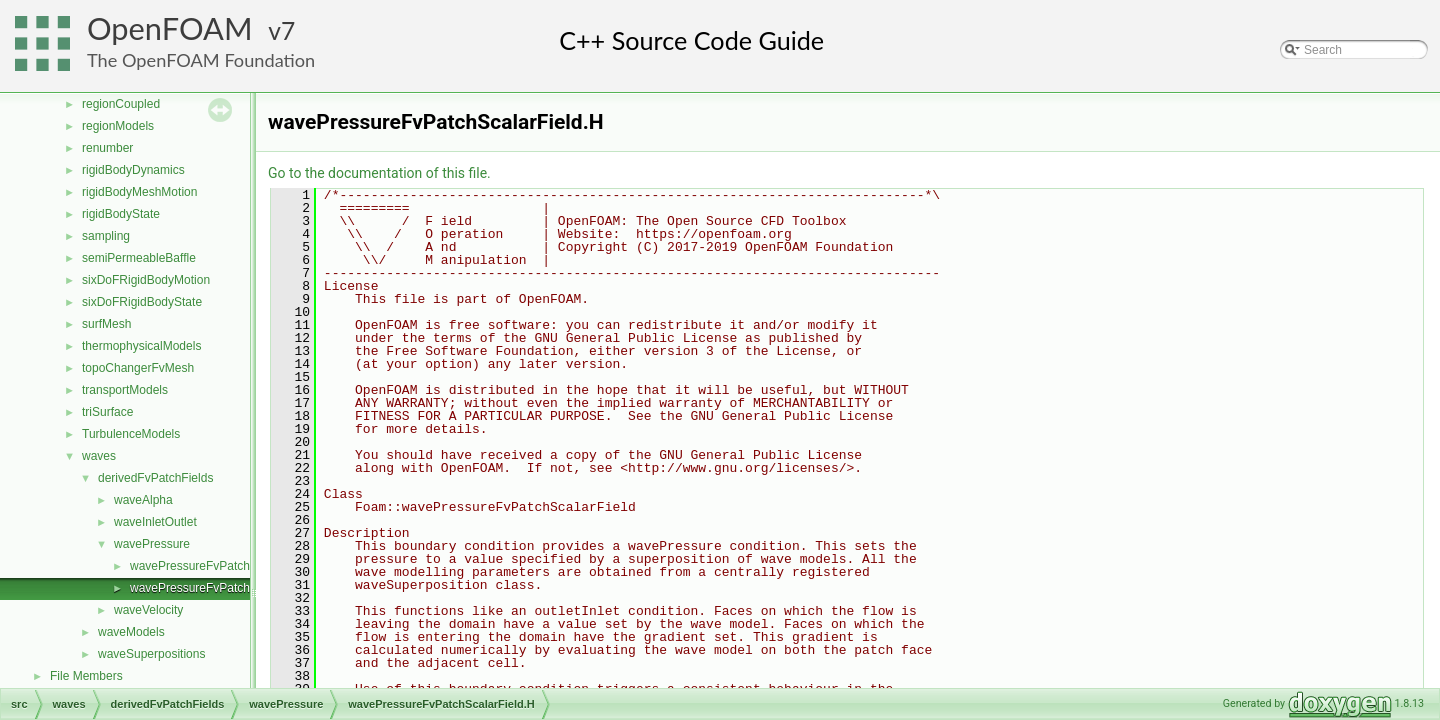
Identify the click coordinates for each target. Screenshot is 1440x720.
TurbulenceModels (131, 434)
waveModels (131, 632)
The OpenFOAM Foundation (201, 60)
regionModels (118, 126)
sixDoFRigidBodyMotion (146, 280)
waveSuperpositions (151, 654)
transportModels (125, 390)
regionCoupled (121, 104)
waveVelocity (148, 610)
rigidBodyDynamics (133, 170)
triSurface (107, 412)
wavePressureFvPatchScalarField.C (226, 566)
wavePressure (152, 544)
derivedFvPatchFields (155, 478)
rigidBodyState (121, 214)
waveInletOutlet (155, 522)
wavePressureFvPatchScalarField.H (226, 588)
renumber (107, 148)
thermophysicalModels (141, 346)
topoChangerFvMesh (138, 368)
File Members (86, 676)
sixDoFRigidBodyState (142, 302)
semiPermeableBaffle (139, 258)
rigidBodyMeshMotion (139, 192)
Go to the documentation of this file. (379, 173)
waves (99, 456)
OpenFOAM (170, 28)
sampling (106, 236)
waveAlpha (143, 500)
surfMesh (106, 324)
